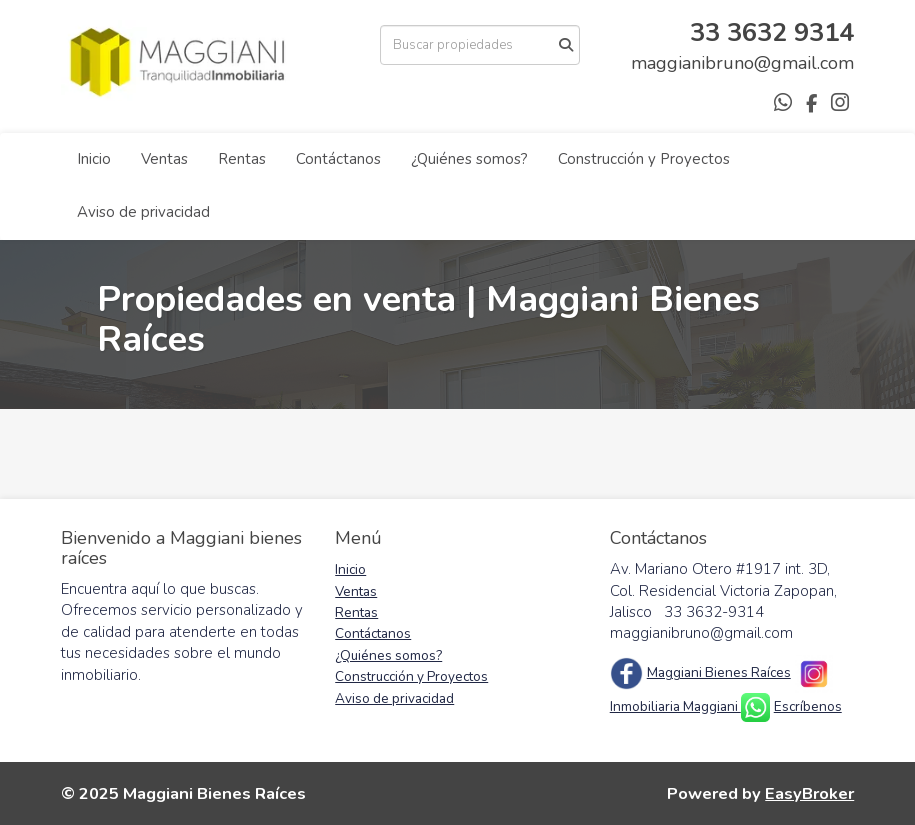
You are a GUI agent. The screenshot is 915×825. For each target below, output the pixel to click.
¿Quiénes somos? (469, 159)
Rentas (242, 159)
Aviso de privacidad (143, 212)
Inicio (94, 159)
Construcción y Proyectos (644, 159)
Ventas (164, 159)
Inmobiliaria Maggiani (675, 706)
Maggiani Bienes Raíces (719, 672)
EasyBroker (809, 793)
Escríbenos (808, 706)
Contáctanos (338, 159)
